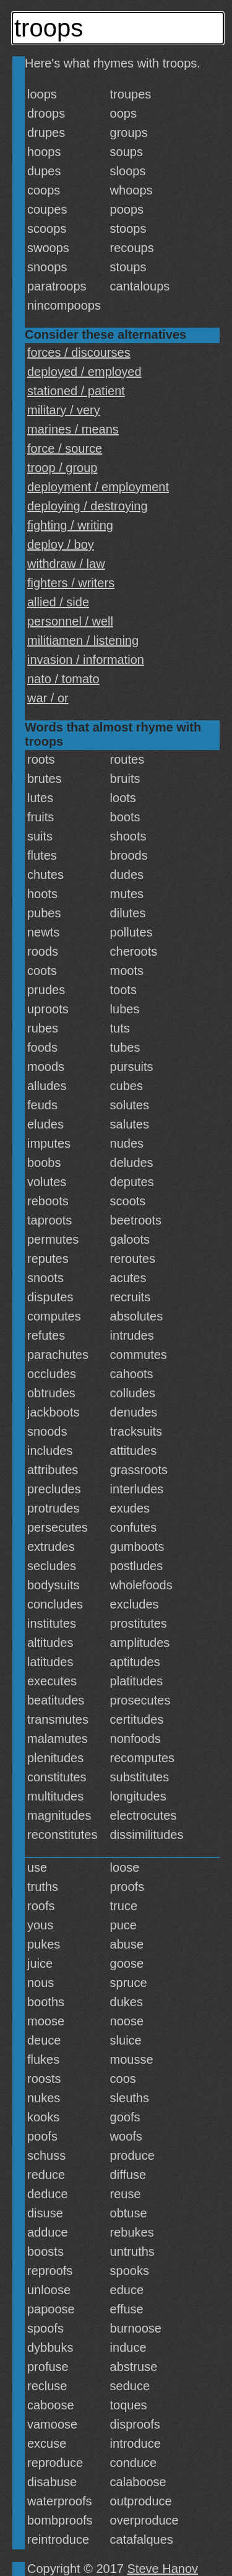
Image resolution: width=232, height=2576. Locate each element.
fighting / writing (70, 525)
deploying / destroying (87, 506)
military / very (63, 410)
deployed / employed (84, 371)
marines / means (73, 429)
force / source (64, 448)
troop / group (62, 467)
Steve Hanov (163, 2568)
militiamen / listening (83, 640)
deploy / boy (60, 544)
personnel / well (70, 621)
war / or (48, 698)
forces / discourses (79, 352)
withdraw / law (66, 563)
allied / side (58, 602)
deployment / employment (98, 487)
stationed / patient (76, 391)
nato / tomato (63, 679)
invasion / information (85, 659)
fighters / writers (70, 583)
